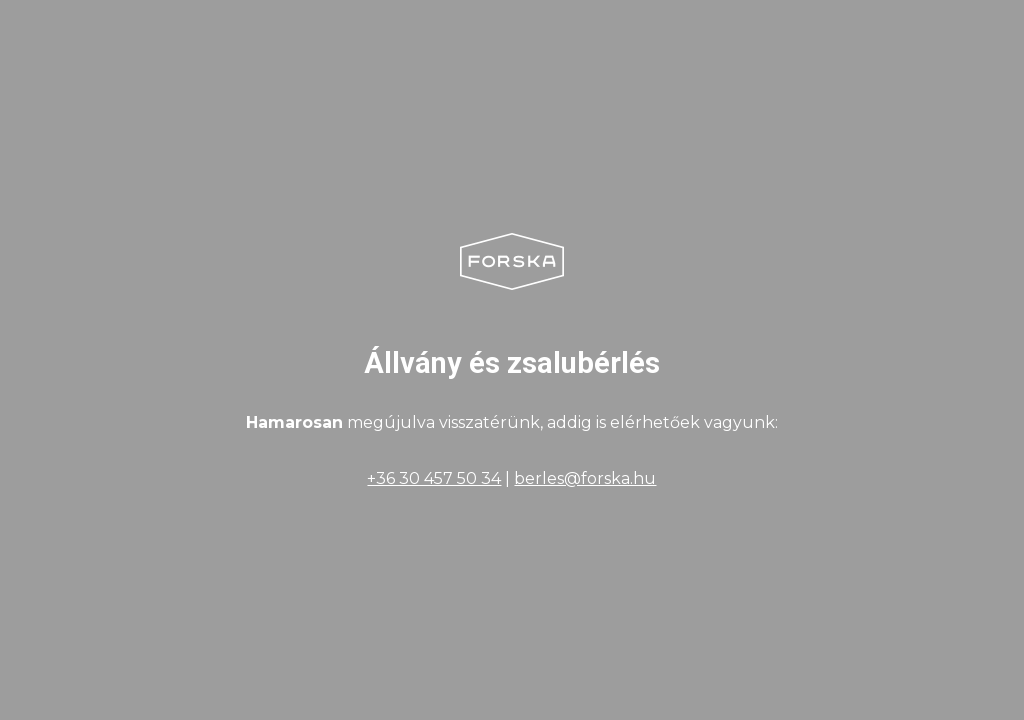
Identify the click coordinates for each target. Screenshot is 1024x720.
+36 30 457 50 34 (434, 478)
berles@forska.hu (585, 478)
